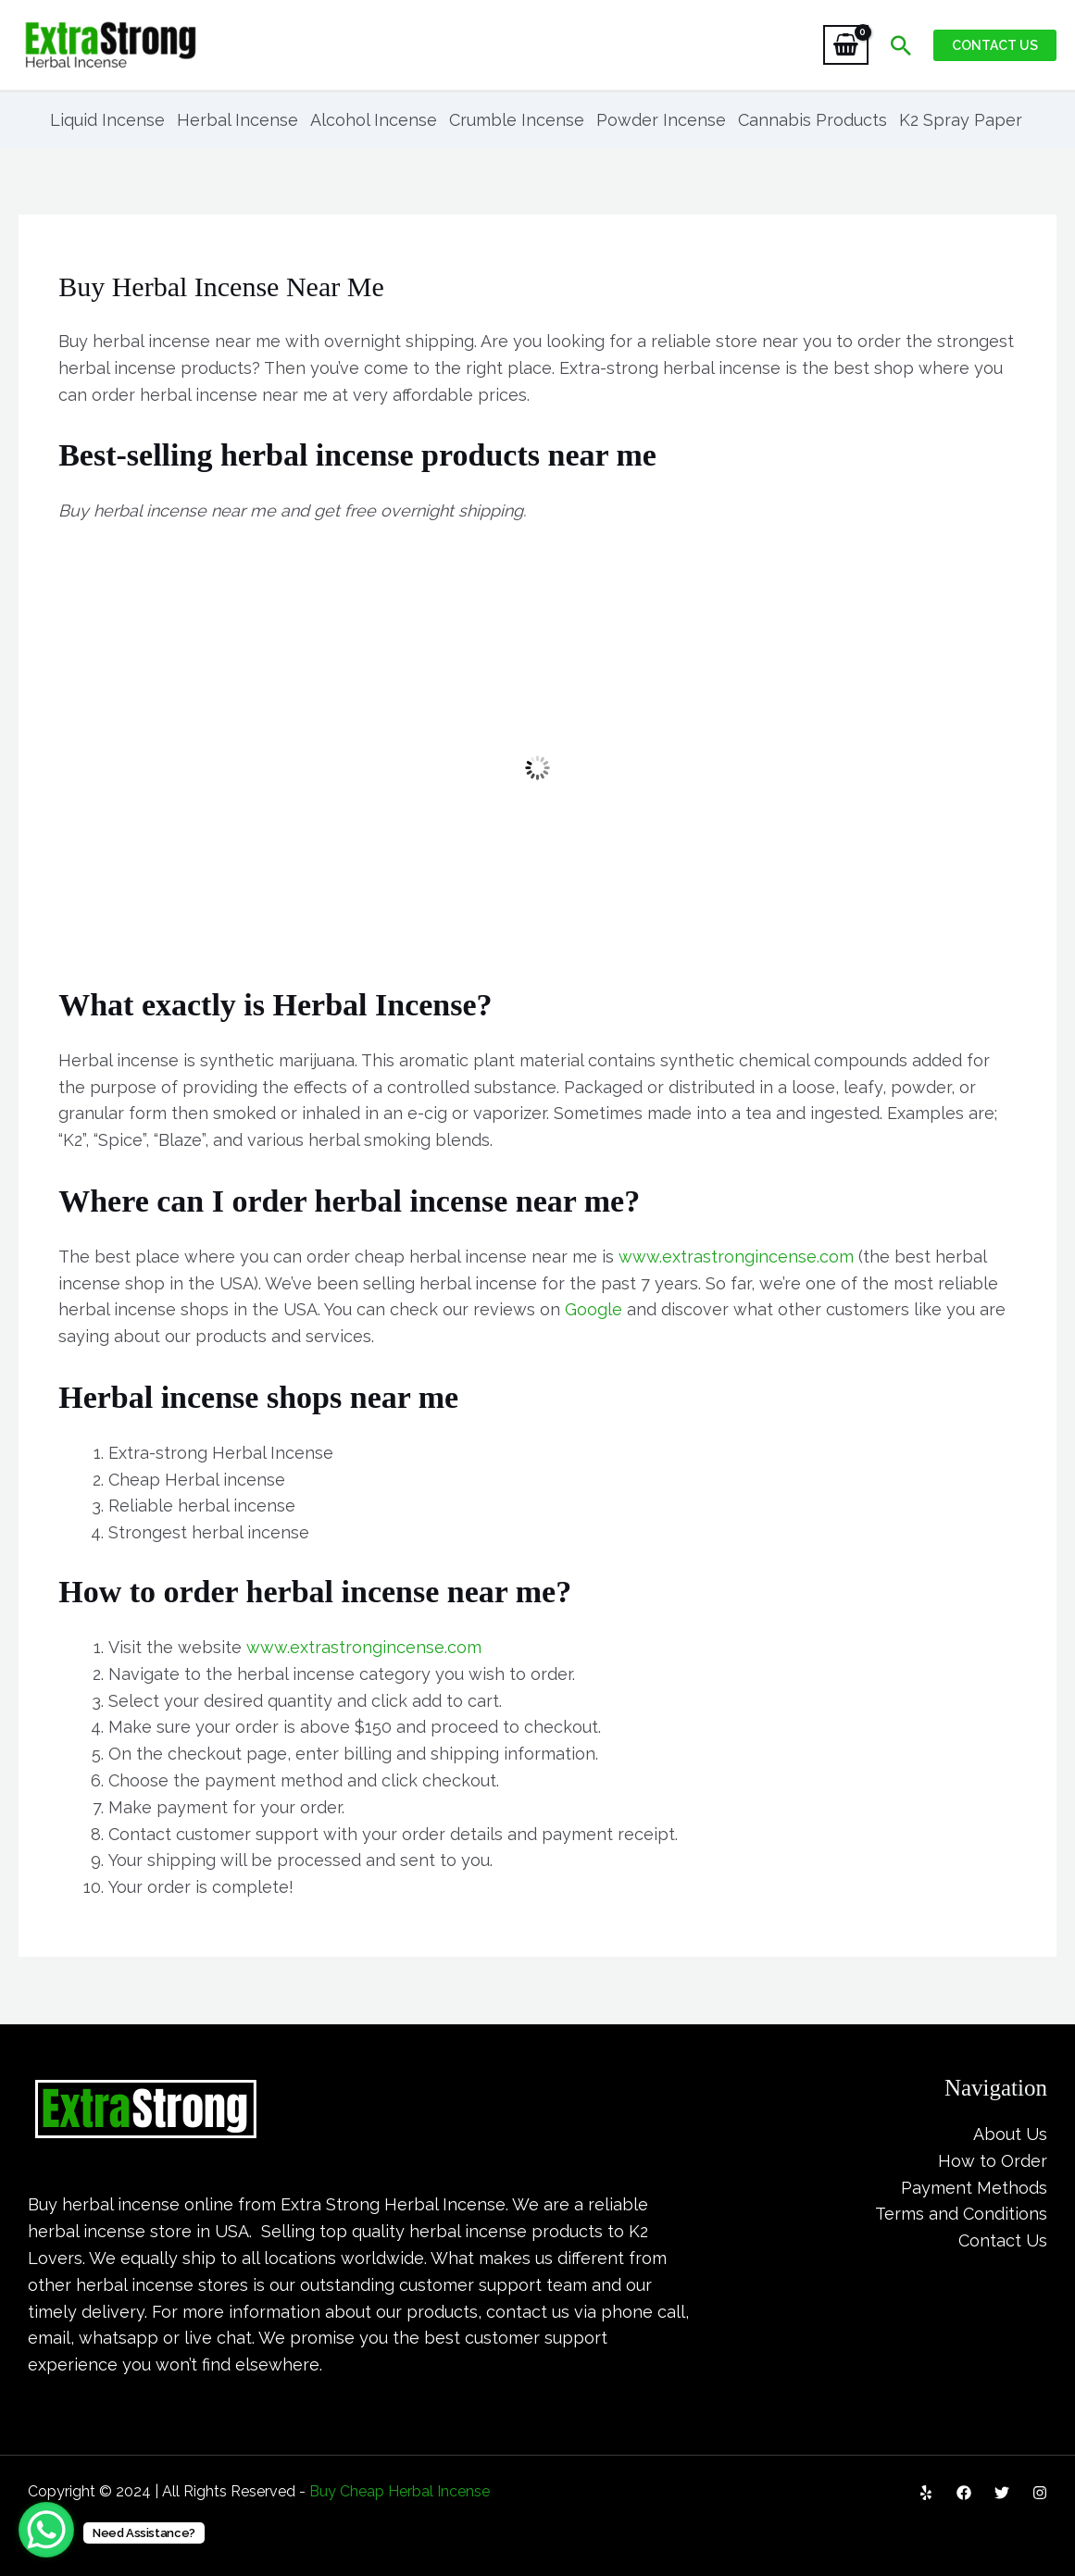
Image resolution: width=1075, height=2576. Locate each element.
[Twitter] (1001, 2492)
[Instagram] (1039, 2492)
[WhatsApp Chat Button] (46, 2529)
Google (593, 1309)
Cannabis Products (812, 120)
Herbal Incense (237, 120)
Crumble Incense (516, 120)
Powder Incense (661, 120)
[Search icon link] (901, 45)
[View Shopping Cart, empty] (846, 45)
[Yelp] (926, 2492)
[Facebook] (963, 2492)
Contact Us (1002, 2240)
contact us (527, 2311)
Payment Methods (974, 2187)
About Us (1010, 2134)
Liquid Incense (107, 120)
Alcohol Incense (373, 120)
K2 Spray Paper (960, 120)
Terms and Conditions (961, 2213)
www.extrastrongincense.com (736, 1256)
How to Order (992, 2161)
